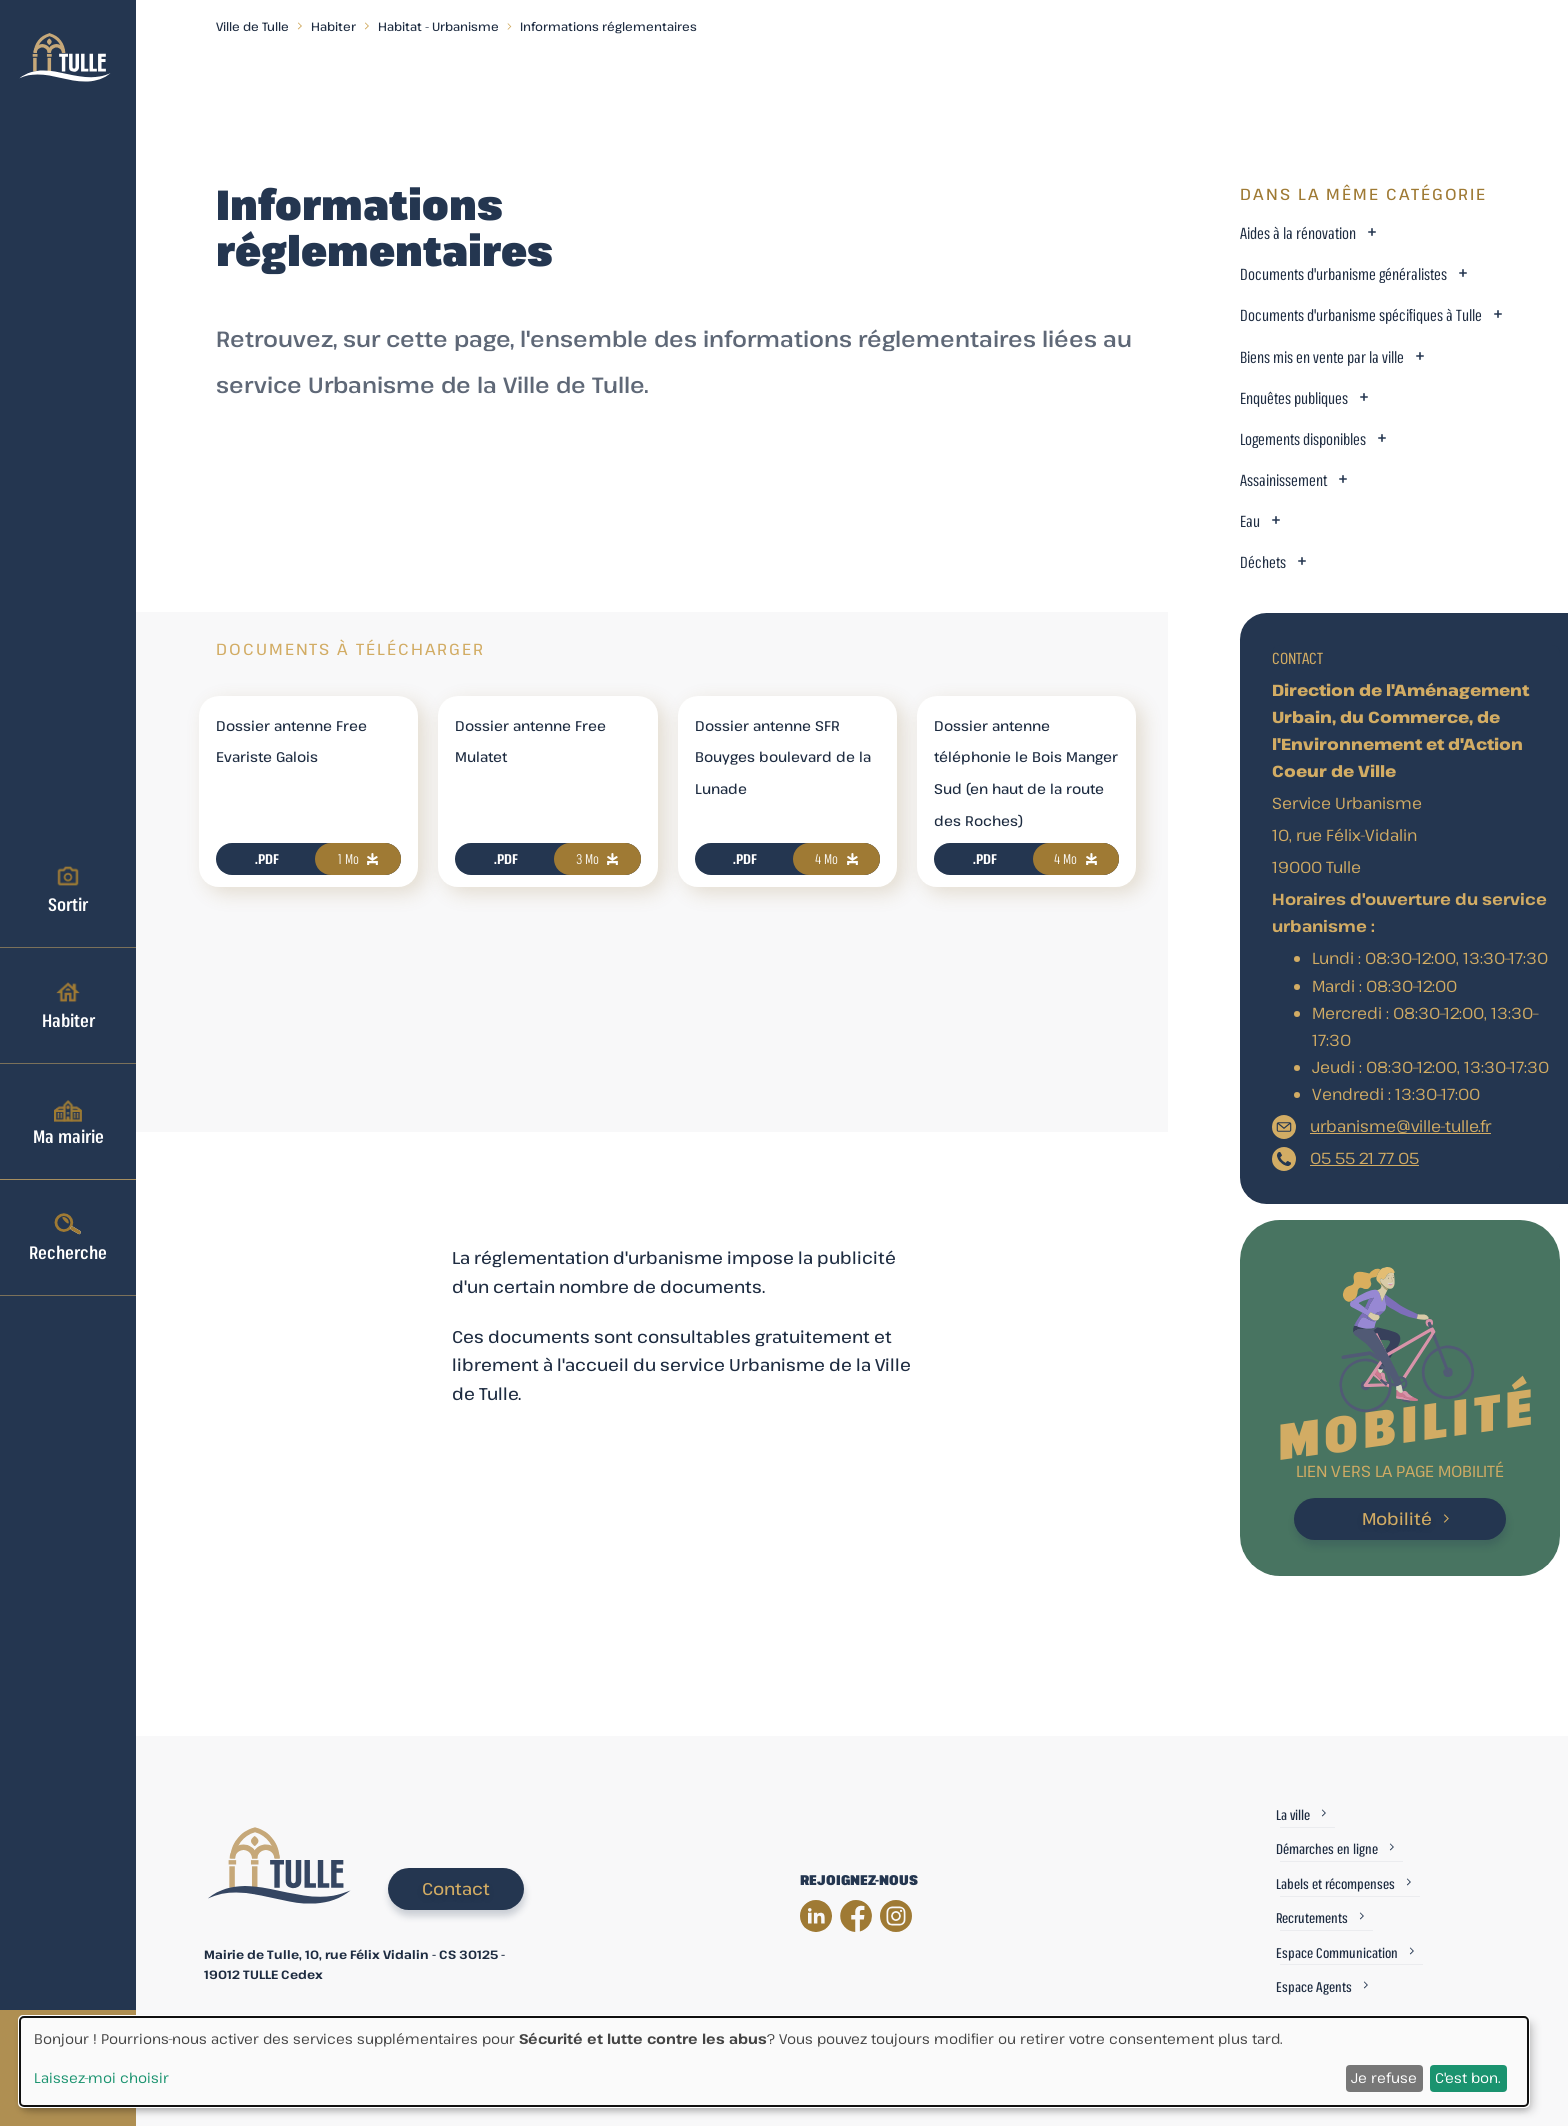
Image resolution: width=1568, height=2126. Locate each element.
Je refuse (1384, 2077)
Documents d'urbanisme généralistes (1343, 274)
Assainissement (1283, 480)
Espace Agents (1314, 1986)
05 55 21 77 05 (1364, 1158)
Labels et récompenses (1335, 1883)
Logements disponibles (1303, 439)
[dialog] (774, 2061)
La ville (1293, 1814)
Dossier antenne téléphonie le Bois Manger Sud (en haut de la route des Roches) (1026, 773)
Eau (1250, 521)
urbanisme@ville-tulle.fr (1400, 1126)
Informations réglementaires (608, 26)
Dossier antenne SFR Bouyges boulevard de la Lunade (783, 757)
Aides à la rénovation (1298, 233)
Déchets (1263, 562)
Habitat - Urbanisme (438, 26)
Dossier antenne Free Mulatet (530, 741)
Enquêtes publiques (1294, 398)
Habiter (68, 1005)
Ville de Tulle (252, 26)
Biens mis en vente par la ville (1322, 357)
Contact (456, 1888)
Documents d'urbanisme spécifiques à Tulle (1361, 315)
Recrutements (1312, 1917)
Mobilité (1397, 1518)
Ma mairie (68, 1121)
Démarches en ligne (1327, 1848)
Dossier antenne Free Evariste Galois (291, 741)
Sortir (68, 889)
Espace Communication (1337, 1952)
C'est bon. (1468, 2077)
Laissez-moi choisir (101, 2077)
